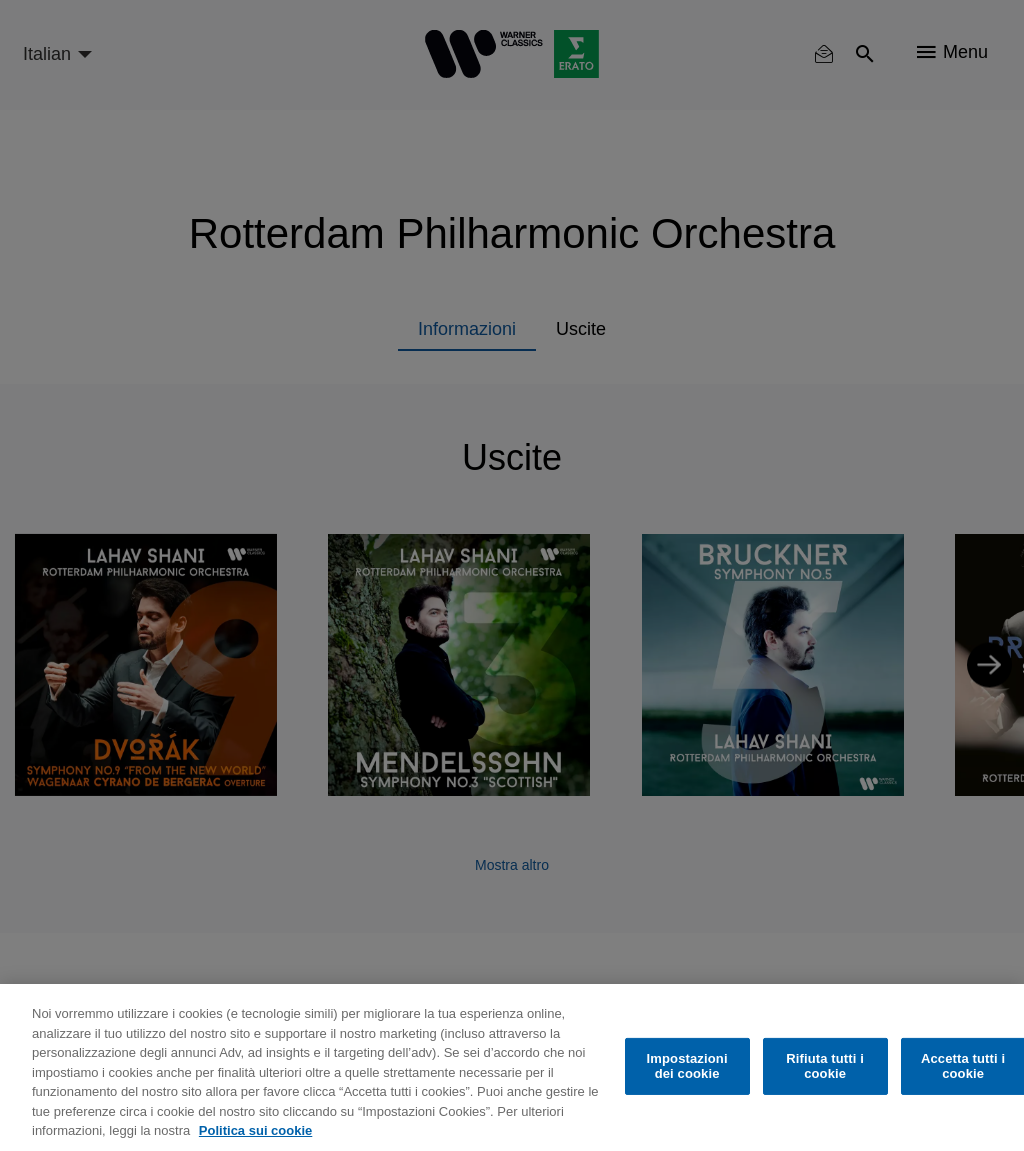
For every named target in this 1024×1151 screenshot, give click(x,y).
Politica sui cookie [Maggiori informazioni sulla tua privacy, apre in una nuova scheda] (255, 1130)
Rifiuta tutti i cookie (825, 1066)
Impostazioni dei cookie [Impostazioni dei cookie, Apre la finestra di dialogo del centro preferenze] (687, 1066)
